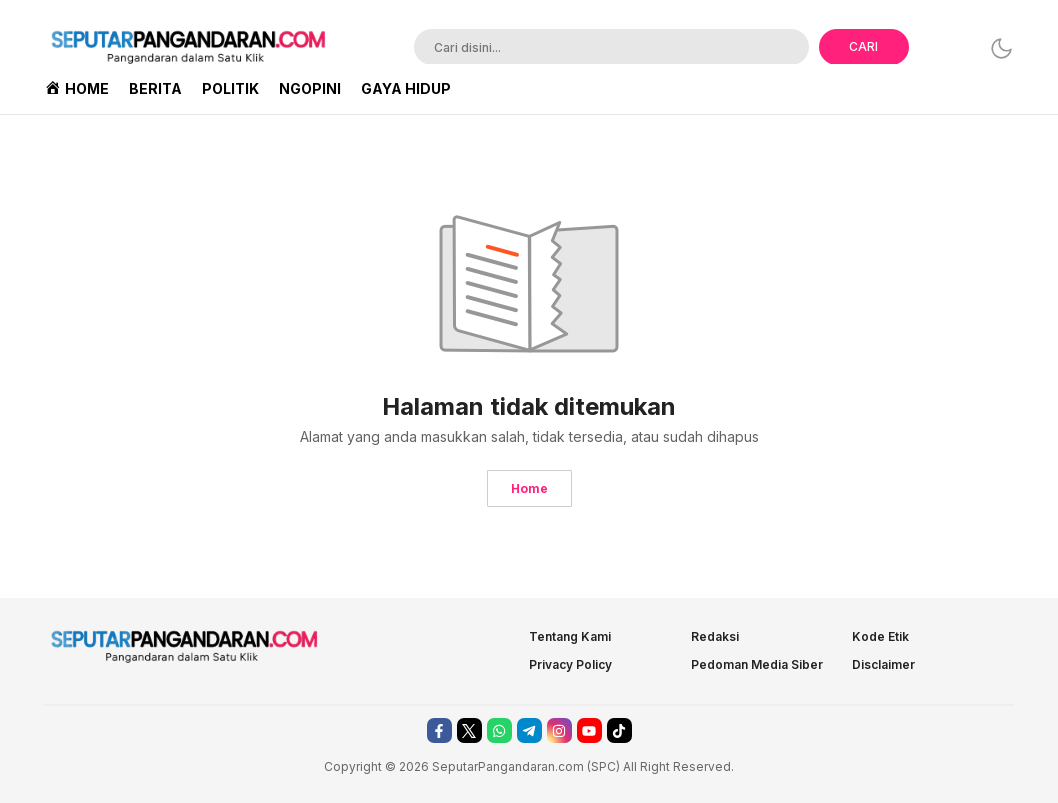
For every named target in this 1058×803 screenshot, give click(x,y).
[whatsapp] (499, 730)
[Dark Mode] (1001, 48)
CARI (863, 46)
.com (569, 766)
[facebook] (439, 730)
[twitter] (469, 730)
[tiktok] (619, 730)
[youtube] (589, 730)
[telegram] (529, 730)
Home (529, 488)
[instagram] (559, 730)
